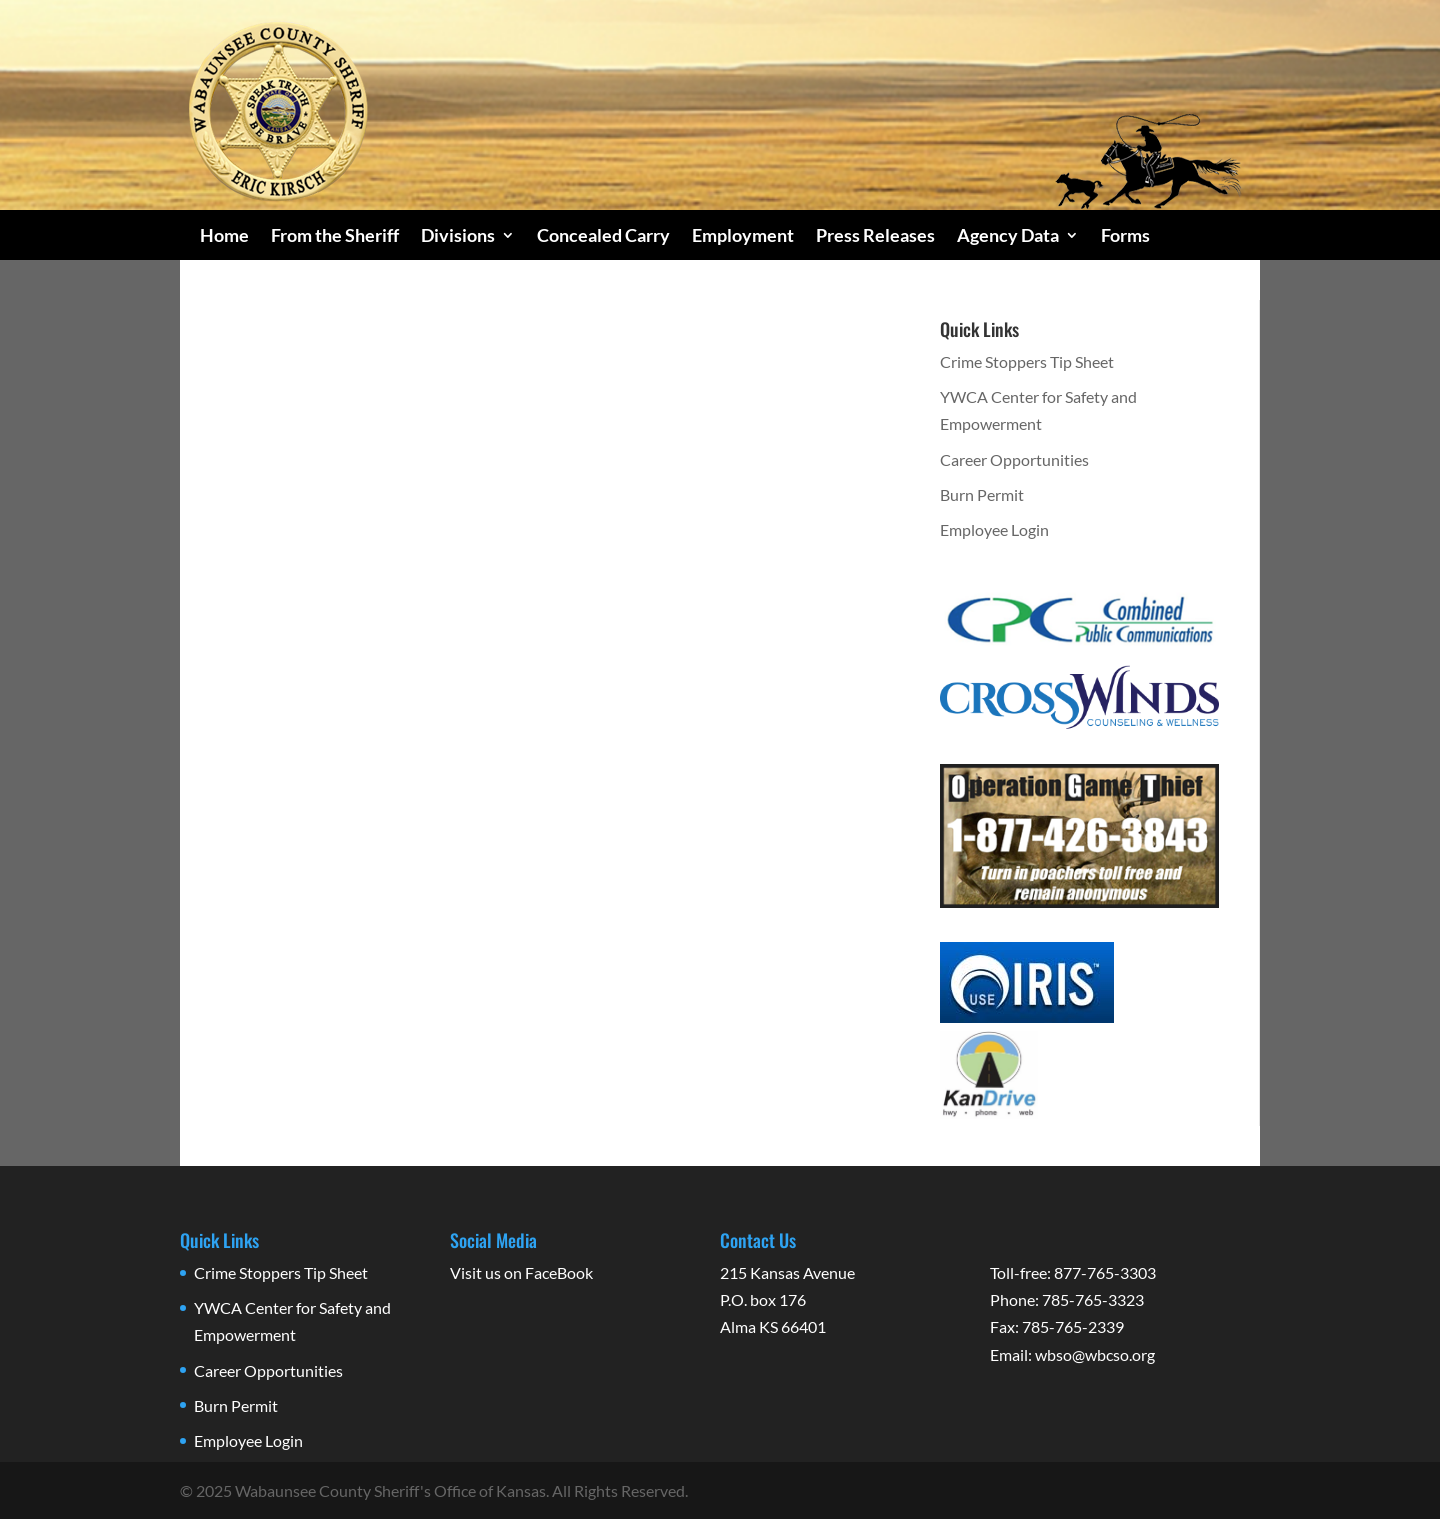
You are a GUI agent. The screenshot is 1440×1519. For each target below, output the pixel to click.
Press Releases (875, 237)
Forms (1125, 237)
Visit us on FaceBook (521, 1272)
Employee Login (994, 529)
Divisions (458, 237)
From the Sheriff (335, 237)
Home (224, 237)
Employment (743, 237)
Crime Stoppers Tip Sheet (1027, 361)
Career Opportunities (1014, 459)
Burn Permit (982, 494)
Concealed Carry (603, 237)
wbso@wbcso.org (1095, 1354)
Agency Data (1008, 237)
